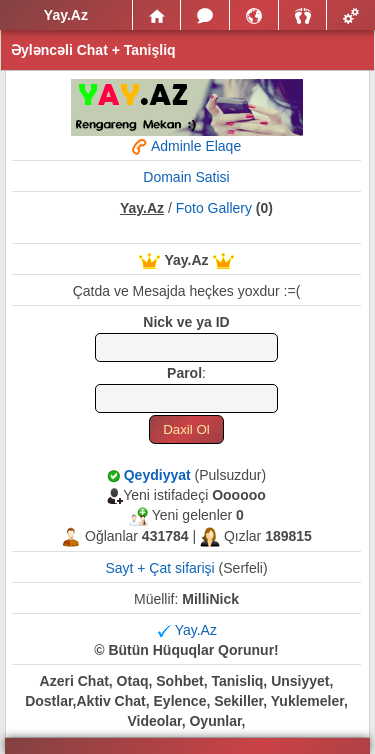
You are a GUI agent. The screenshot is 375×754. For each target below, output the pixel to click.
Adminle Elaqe (186, 149)
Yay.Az (196, 630)
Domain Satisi (186, 177)
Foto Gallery (214, 208)
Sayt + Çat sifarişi (159, 568)
